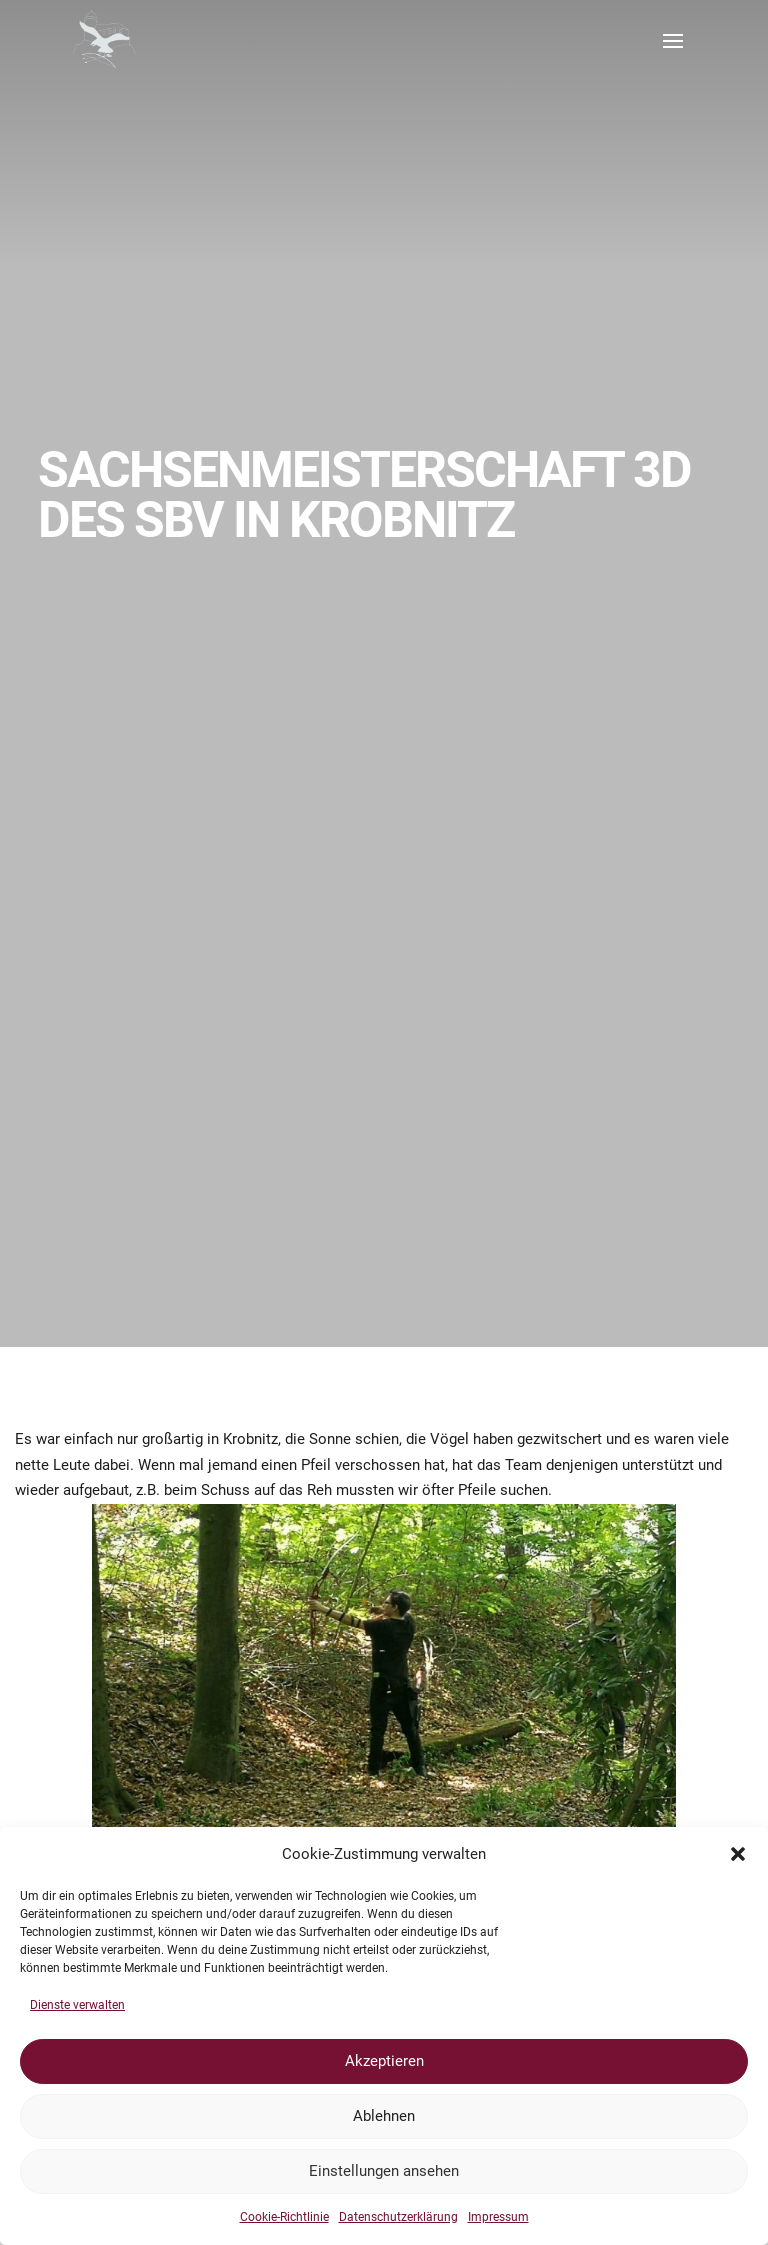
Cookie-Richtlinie (284, 2217)
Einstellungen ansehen (384, 2171)
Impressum (498, 2217)
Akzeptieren (384, 2061)
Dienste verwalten (77, 2005)
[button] (738, 1854)
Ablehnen (384, 2116)
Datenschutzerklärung (398, 2217)
